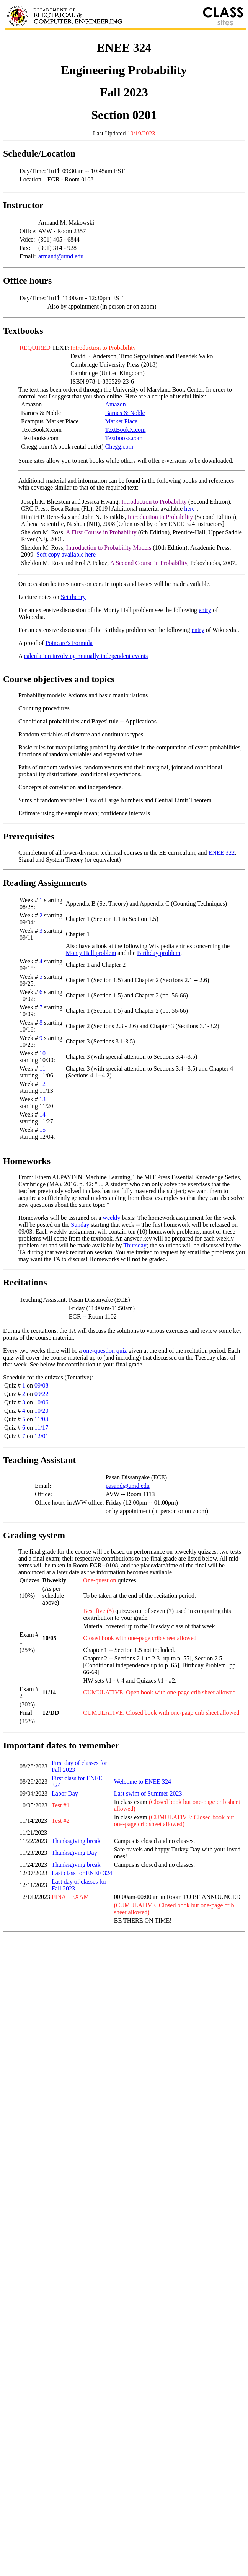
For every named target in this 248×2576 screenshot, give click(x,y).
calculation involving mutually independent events (86, 656)
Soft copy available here (66, 554)
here (189, 508)
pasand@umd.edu (128, 1485)
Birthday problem (158, 953)
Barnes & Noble (125, 413)
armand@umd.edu (60, 256)
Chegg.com (119, 446)
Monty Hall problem (91, 953)
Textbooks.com (124, 438)
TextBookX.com (125, 429)
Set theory (73, 597)
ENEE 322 (221, 852)
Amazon (115, 404)
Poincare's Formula (69, 643)
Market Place (121, 421)
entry (205, 610)
